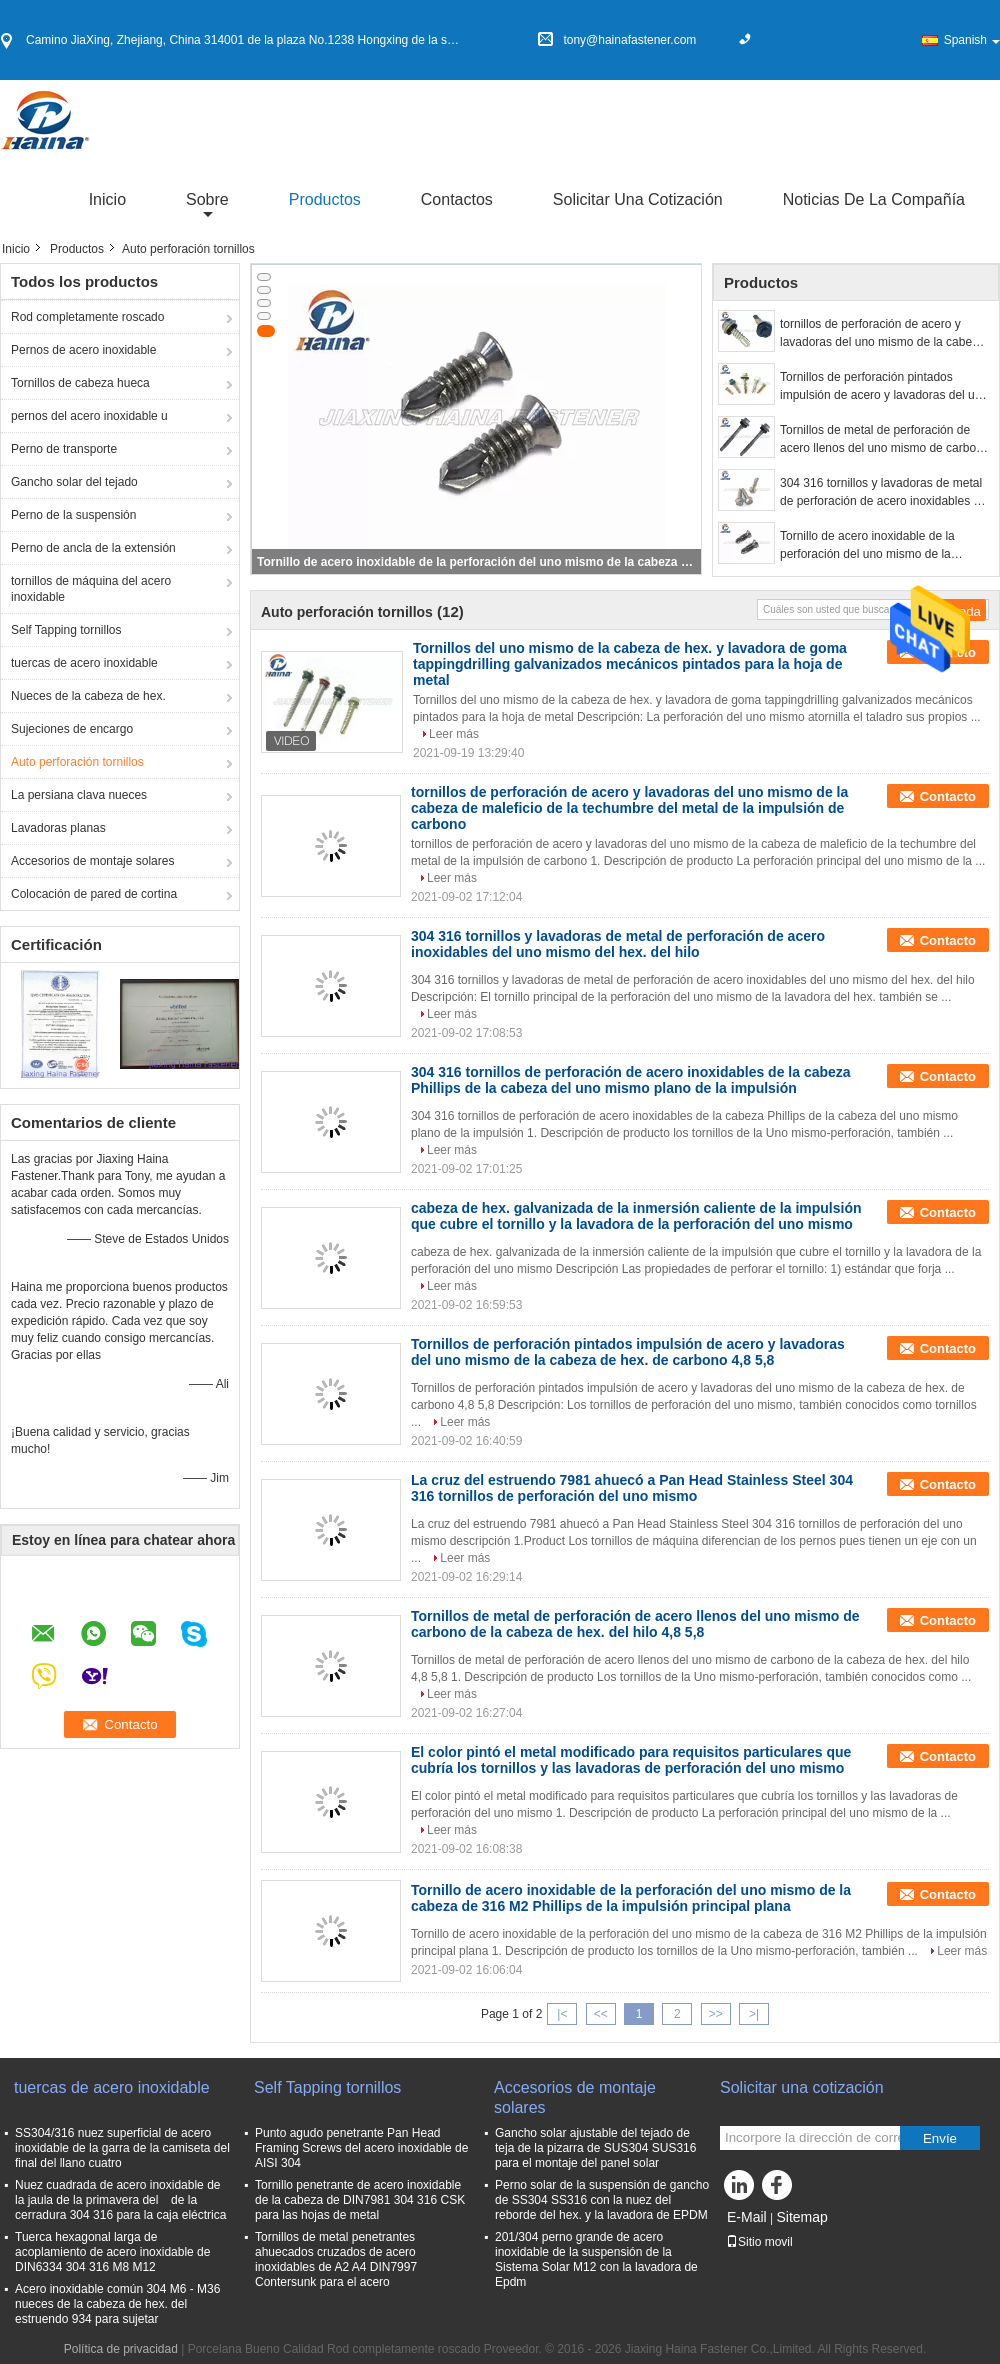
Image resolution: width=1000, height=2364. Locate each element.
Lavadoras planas (58, 828)
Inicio (107, 199)
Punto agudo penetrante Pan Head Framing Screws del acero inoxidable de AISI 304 (361, 2148)
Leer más (454, 734)
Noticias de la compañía (874, 199)
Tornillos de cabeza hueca (80, 383)
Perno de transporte (64, 449)
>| (754, 2014)
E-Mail (747, 2217)
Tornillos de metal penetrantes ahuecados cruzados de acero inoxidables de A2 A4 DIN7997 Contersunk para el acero (336, 2259)
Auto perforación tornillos (77, 762)
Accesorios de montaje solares (92, 861)
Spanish (972, 40)
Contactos (457, 199)
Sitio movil (759, 2242)
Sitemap (801, 2217)
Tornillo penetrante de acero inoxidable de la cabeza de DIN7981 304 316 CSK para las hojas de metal (360, 2200)
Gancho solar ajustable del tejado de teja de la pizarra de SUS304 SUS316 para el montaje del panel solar (595, 2148)
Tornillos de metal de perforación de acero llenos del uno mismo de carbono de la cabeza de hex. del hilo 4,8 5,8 (884, 440)
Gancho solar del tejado (74, 482)
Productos (325, 199)
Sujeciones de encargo (72, 729)
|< (562, 2014)
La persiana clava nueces (79, 795)
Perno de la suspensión (73, 515)
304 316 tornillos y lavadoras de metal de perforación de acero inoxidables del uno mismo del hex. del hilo (884, 493)
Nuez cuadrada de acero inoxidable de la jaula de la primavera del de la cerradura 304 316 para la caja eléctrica (120, 2200)
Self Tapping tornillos (66, 630)
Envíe (940, 2138)
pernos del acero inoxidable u (89, 416)
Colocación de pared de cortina (94, 894)
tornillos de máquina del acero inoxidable (91, 589)
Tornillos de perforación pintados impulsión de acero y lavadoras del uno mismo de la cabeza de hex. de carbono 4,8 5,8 (884, 387)
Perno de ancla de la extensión (93, 548)
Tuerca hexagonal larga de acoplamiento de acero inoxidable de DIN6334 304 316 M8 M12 (112, 2252)
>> (716, 2014)
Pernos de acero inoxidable (83, 350)
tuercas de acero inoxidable (84, 663)
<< (601, 2014)
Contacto (948, 796)
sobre (207, 199)
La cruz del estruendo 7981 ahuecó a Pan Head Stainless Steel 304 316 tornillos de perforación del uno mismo (632, 1488)
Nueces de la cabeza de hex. (88, 696)
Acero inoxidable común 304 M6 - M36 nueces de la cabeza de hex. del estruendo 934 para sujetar (117, 2304)
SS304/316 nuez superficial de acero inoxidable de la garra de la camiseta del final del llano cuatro (122, 2148)
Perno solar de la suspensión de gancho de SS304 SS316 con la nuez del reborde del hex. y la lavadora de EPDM (602, 2200)
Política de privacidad (121, 2349)
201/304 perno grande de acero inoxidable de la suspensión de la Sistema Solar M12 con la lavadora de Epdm (596, 2259)
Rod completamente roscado (87, 317)
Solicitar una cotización (638, 199)
